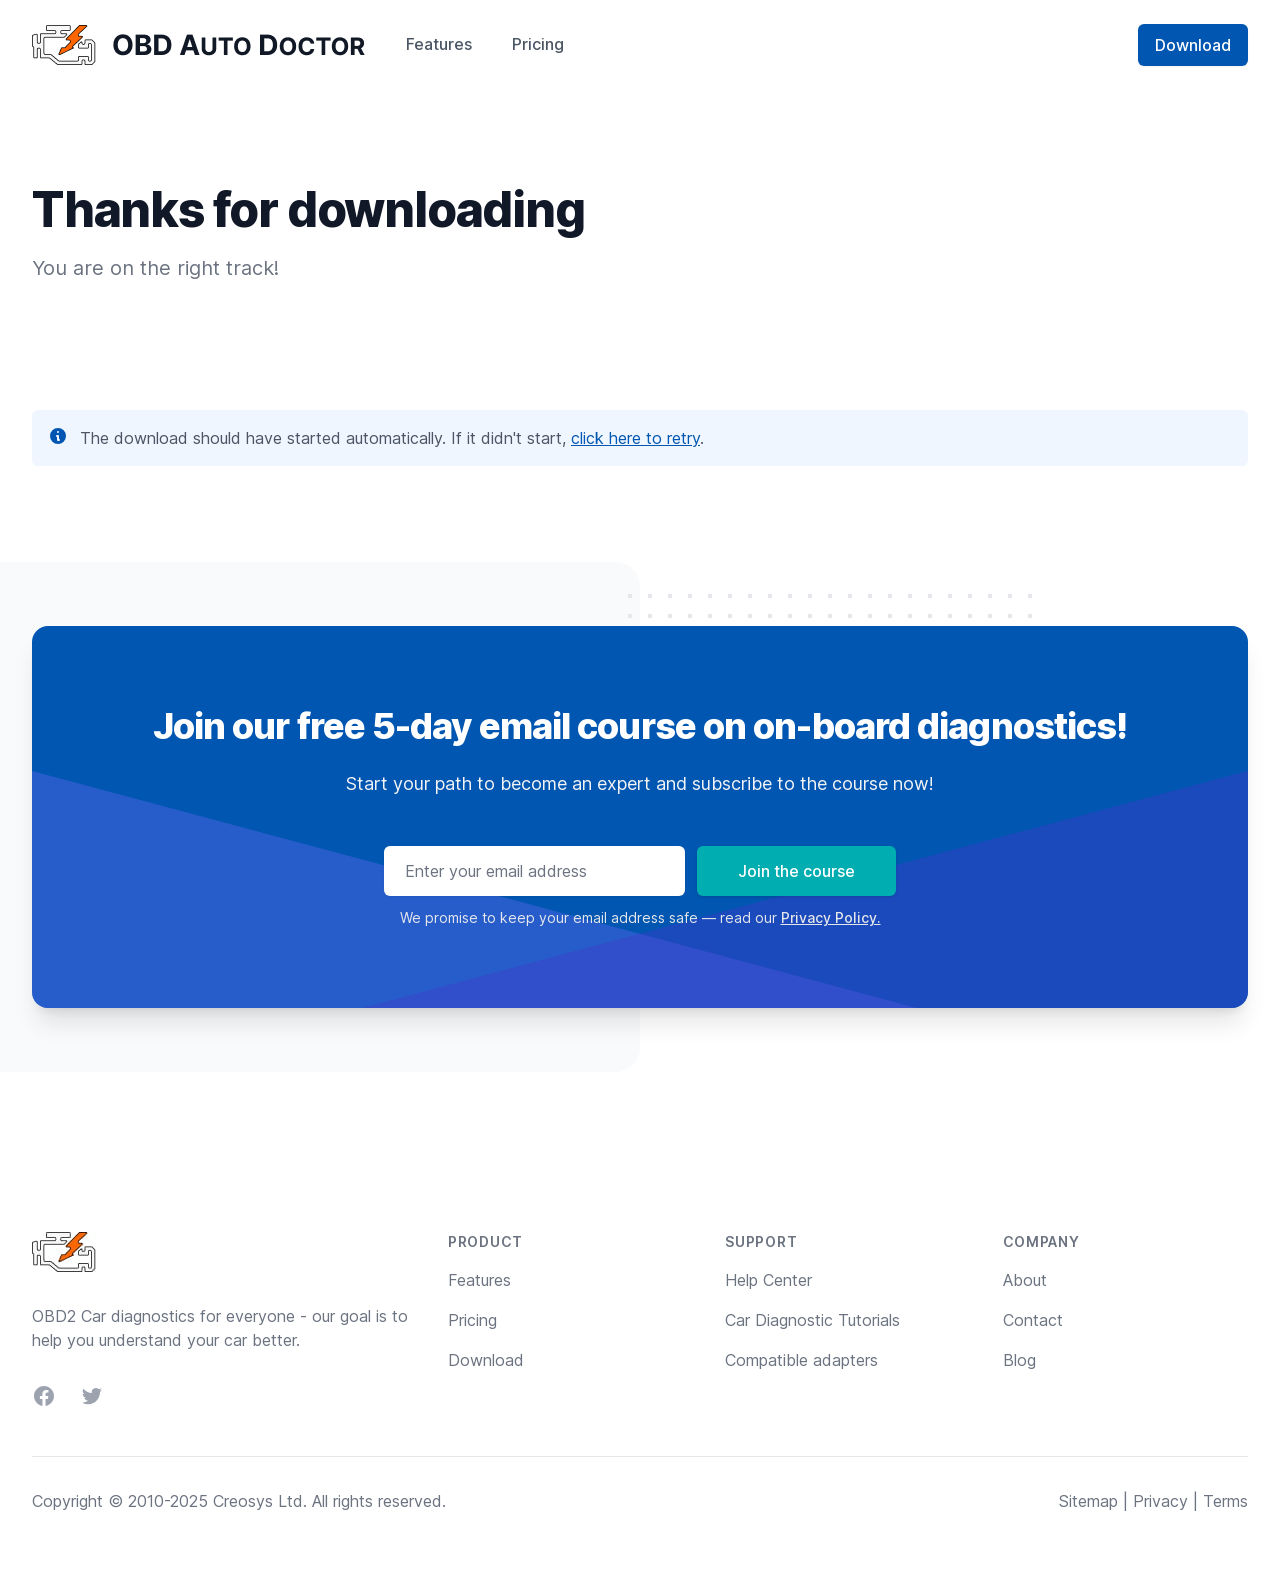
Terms (1225, 1501)
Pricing (538, 44)
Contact (1033, 1320)
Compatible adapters (801, 1360)
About (1025, 1280)
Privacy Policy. (831, 917)
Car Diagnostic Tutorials (812, 1320)
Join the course (796, 871)
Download (1193, 45)
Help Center (768, 1280)
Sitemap (1088, 1501)
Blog (1019, 1360)
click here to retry (635, 438)
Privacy (1160, 1501)
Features (439, 44)
